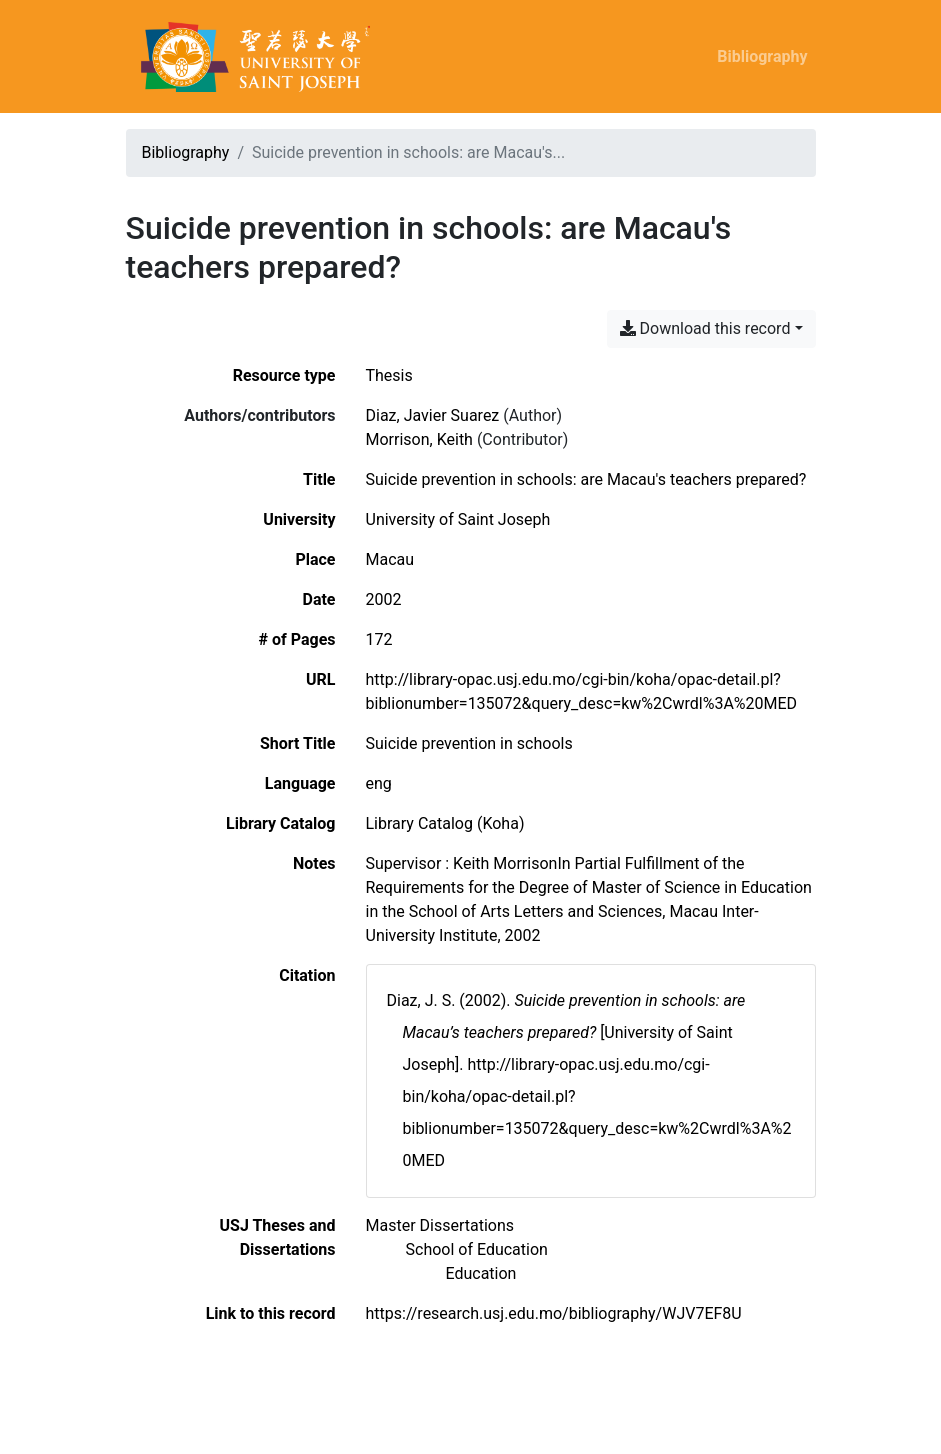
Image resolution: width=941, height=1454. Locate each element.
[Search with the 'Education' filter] (481, 1273)
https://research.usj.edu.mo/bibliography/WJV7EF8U (554, 1313)
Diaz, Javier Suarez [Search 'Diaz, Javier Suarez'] (433, 415)
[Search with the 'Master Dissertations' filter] (440, 1225)
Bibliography (762, 56)
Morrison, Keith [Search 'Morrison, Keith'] (419, 439)
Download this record (705, 328)
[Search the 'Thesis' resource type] (389, 375)
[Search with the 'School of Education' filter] (477, 1249)
